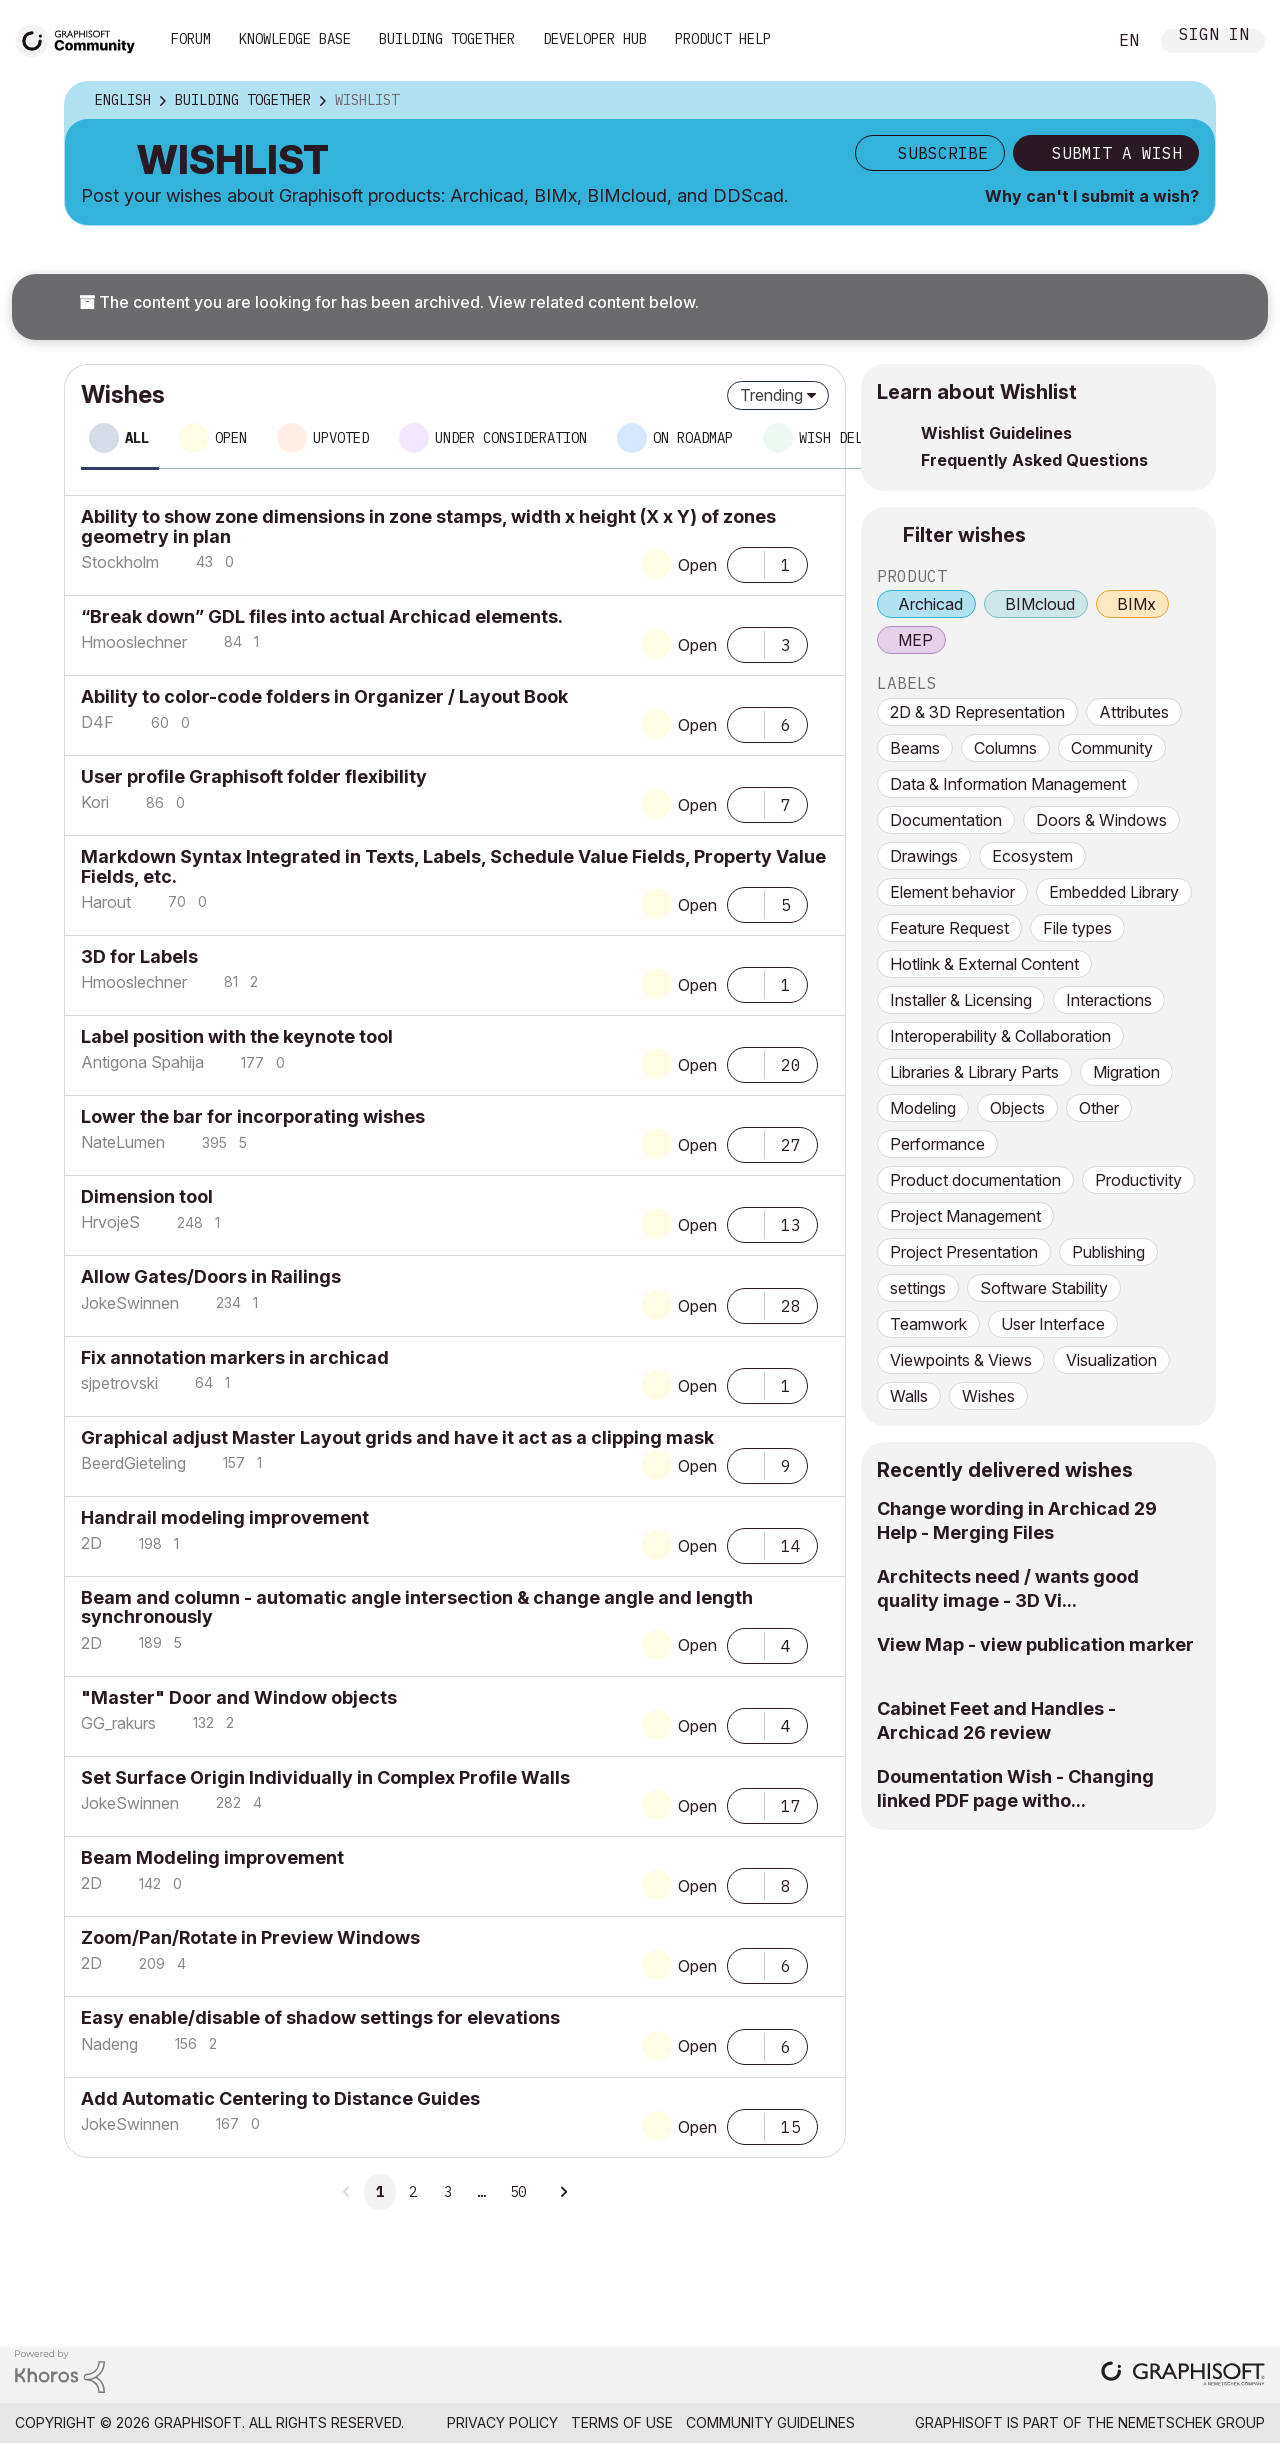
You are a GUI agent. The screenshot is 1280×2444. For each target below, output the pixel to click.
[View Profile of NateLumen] (123, 1142)
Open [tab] (231, 438)
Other (1099, 1108)
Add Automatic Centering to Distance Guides (280, 2098)
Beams (915, 748)
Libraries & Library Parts (974, 1072)
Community (1112, 748)
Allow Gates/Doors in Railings (211, 1276)
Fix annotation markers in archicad (235, 1357)
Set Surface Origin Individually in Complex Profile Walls (325, 1777)
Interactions (1109, 1000)
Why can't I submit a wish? (1092, 196)
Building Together (447, 39)
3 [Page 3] (448, 2192)
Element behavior (952, 892)
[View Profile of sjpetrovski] (119, 1383)
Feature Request (949, 928)
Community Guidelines (770, 2422)
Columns (1005, 748)
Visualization (1111, 1360)
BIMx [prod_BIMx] (1136, 604)
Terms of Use (622, 2422)
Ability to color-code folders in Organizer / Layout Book (324, 696)
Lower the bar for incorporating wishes (253, 1116)
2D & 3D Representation (977, 712)
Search (1069, 41)
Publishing (1108, 1252)
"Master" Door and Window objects (239, 1697)
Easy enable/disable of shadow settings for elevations (320, 2017)
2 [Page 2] (413, 2192)
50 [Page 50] (518, 2192)
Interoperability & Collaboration (1000, 1036)
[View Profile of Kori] (95, 802)
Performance (937, 1144)
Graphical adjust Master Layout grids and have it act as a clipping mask (397, 1437)
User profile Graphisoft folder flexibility (254, 776)
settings (918, 1288)
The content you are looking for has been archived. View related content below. (389, 302)
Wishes (988, 1396)
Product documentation (975, 1180)
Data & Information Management (1008, 784)
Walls (909, 1396)
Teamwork (928, 1324)
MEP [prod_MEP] (915, 640)
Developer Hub (595, 39)
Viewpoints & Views (961, 1360)
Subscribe (943, 153)
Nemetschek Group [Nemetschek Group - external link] (1191, 2422)
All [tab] (137, 438)
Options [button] (1187, 101)
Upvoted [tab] (341, 438)
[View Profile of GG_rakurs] (118, 1723)
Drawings (924, 856)
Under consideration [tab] (511, 438)
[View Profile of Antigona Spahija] (142, 1062)
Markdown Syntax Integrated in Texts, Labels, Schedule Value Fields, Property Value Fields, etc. (453, 866)
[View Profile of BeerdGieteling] (133, 1463)
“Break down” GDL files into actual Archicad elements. (322, 616)
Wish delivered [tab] (855, 438)
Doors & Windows (1101, 820)
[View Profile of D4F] (97, 722)
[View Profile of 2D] (91, 1543)
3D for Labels (139, 956)
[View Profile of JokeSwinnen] (130, 1303)
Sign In (1214, 36)
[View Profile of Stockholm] (120, 562)
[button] (746, 563)
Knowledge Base (295, 39)
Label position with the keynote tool (237, 1036)
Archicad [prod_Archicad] (930, 604)
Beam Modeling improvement (212, 1857)
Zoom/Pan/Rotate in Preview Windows (250, 1937)
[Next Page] (563, 2192)
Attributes (1134, 712)
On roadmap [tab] (693, 438)
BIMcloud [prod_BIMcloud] (1040, 604)
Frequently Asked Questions (1034, 460)
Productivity (1138, 1180)
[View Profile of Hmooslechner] (134, 642)
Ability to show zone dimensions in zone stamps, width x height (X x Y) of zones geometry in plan (428, 526)
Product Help (723, 39)
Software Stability (1044, 1288)
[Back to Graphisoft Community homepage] (82, 38)
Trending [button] (771, 395)
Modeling (923, 1108)
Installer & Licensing (961, 1000)
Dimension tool (147, 1196)
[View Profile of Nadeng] (109, 2044)
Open (697, 565)
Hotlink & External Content (984, 964)
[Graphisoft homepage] (1183, 2375)
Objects (1017, 1108)
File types (1077, 928)
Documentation (946, 820)
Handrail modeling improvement (225, 1517)
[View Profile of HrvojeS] (110, 1222)
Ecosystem (1032, 856)
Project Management (965, 1216)
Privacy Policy (502, 2422)
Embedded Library (1114, 892)
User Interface (1053, 1324)
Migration (1126, 1072)
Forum (191, 39)
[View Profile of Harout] (106, 902)
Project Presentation (964, 1252)
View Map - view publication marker (1035, 1644)
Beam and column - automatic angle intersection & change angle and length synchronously (417, 1607)
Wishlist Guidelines (996, 433)
